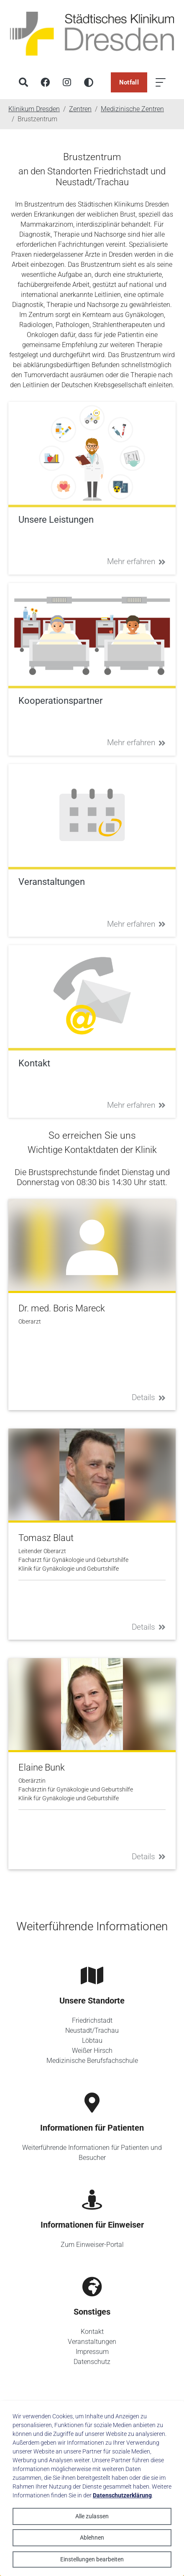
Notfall (129, 82)
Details (149, 1397)
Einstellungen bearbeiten (92, 2559)
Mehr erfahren (136, 561)
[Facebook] (45, 82)
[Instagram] (67, 82)
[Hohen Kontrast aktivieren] (89, 82)
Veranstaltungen (92, 2342)
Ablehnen (92, 2537)
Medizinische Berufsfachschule (92, 2061)
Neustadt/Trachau (92, 2030)
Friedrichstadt (92, 2020)
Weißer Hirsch (92, 2051)
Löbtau (92, 2040)
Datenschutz (92, 2362)
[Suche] (23, 82)
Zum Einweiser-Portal (92, 2245)
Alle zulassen (92, 2516)
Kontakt (92, 2332)
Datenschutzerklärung (122, 2495)
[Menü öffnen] (161, 82)
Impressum (92, 2352)
